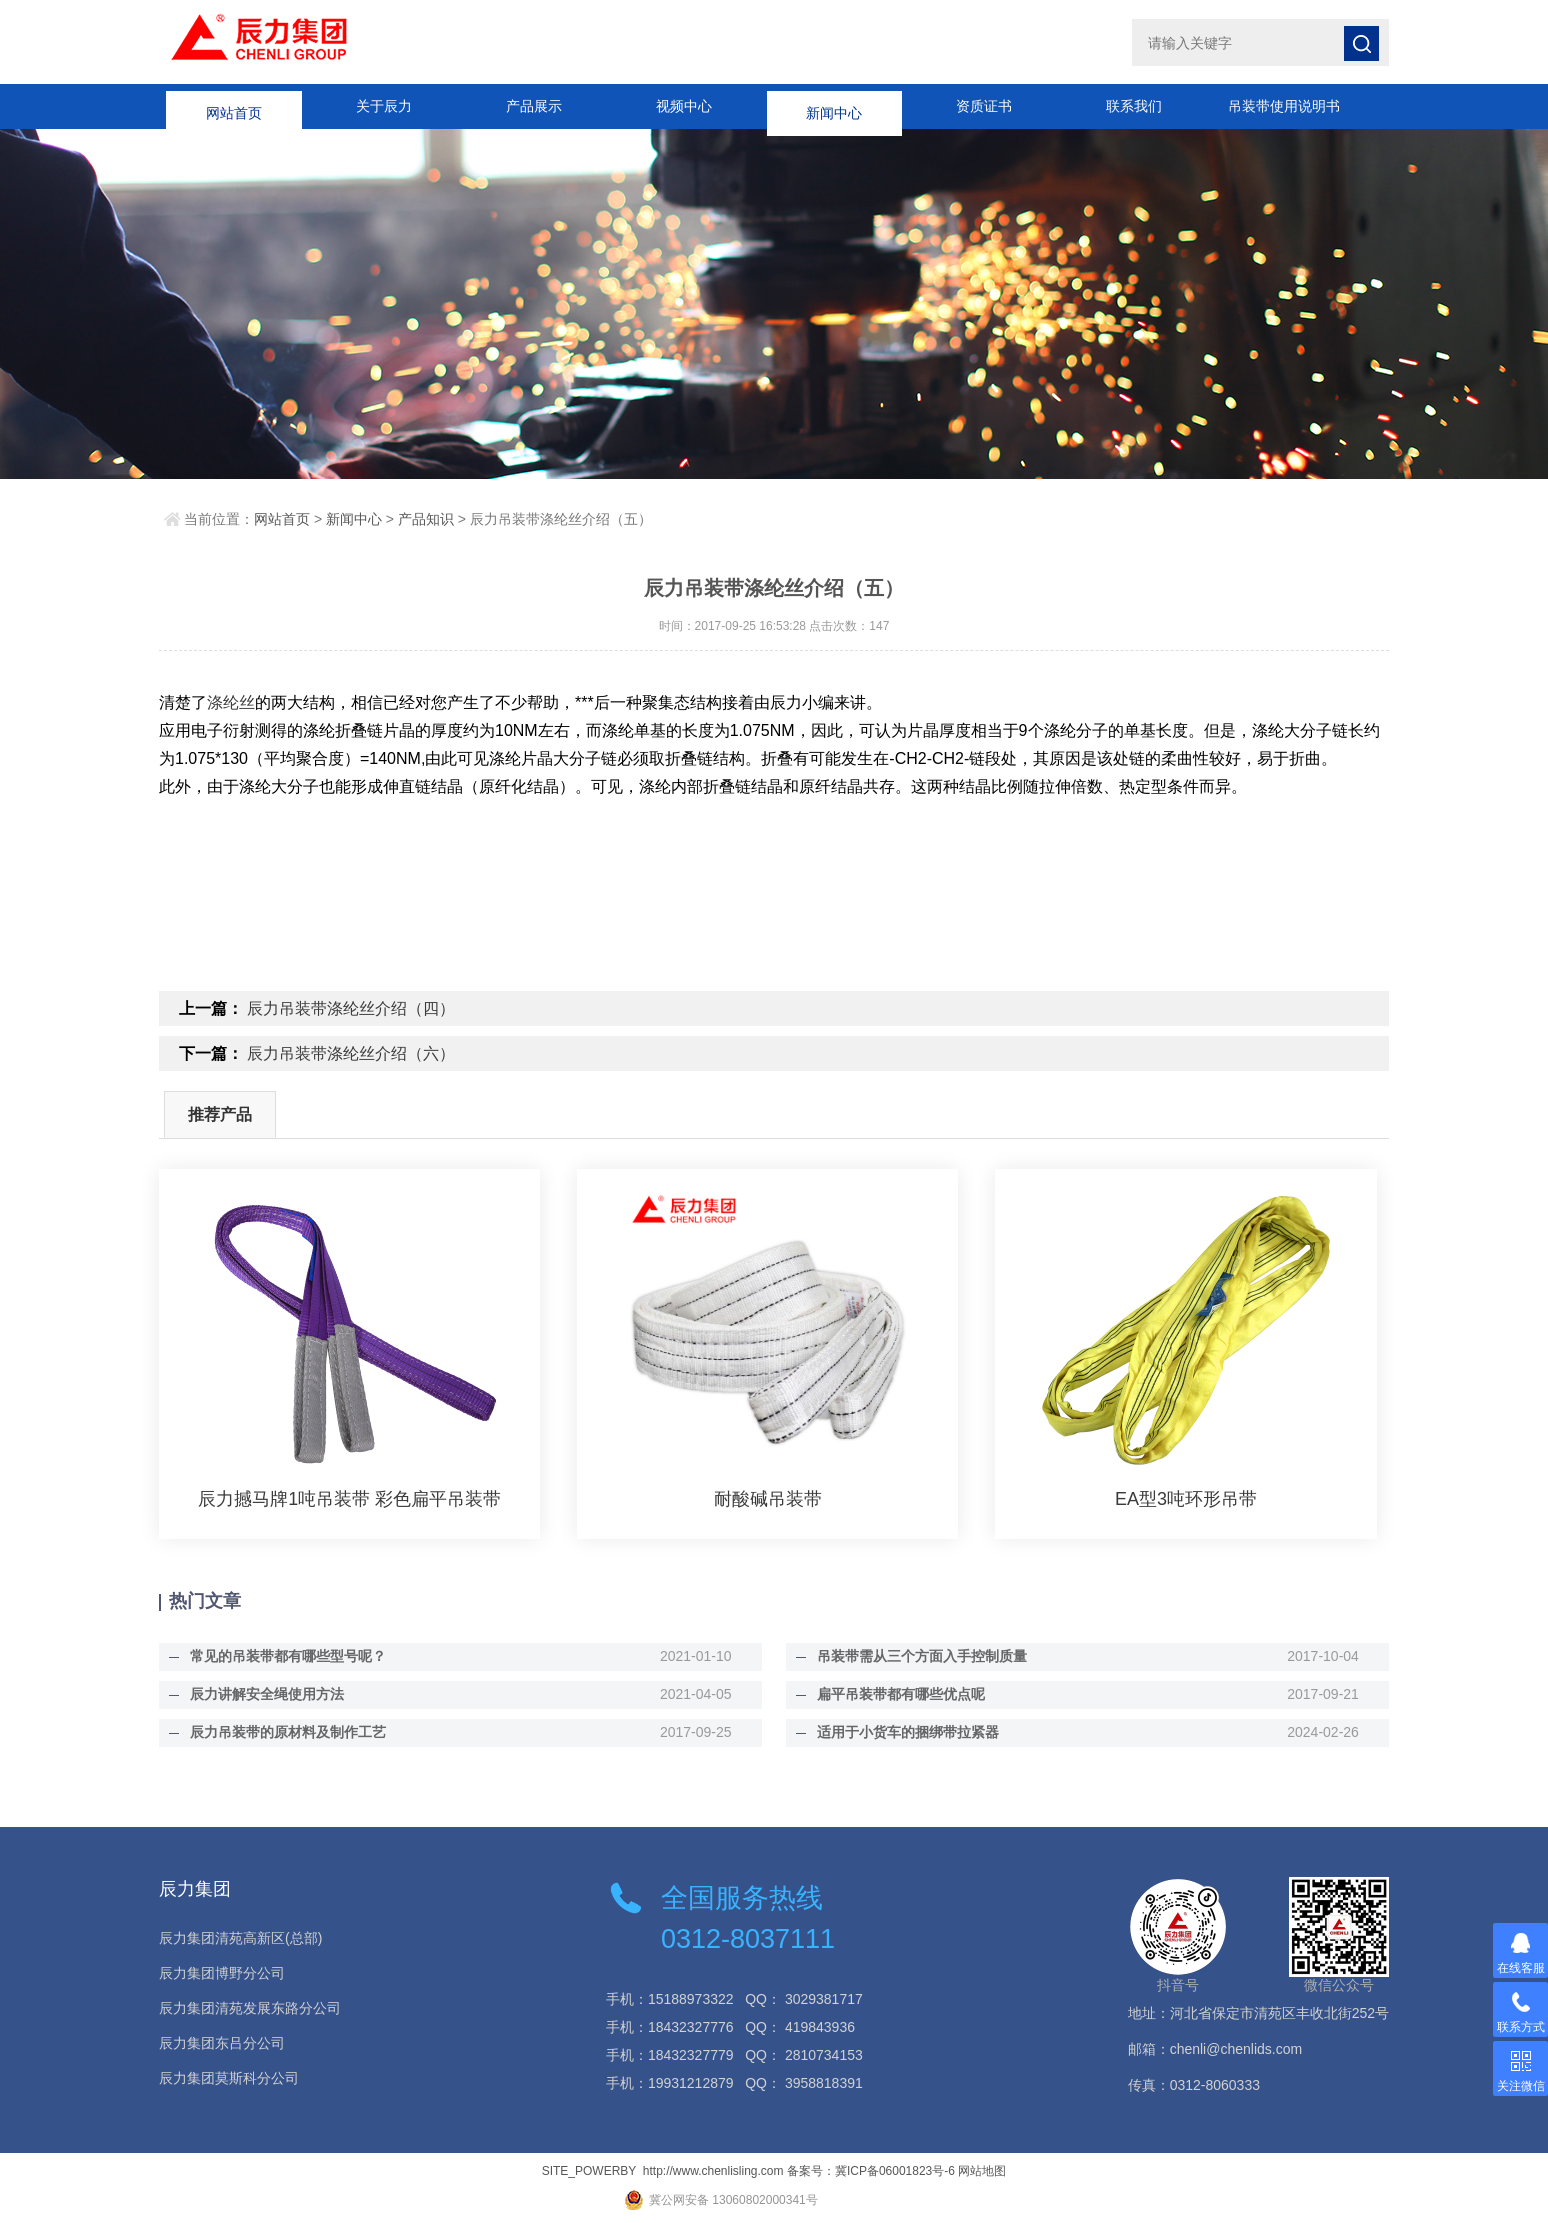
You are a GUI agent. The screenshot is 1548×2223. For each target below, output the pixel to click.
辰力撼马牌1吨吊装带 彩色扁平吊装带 (349, 1499)
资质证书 (984, 106)
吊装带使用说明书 (1284, 106)
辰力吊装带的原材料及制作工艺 (287, 1732)
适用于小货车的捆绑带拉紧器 (907, 1732)
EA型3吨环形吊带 (1186, 1499)
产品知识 (426, 519)
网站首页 (234, 106)
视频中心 (684, 106)
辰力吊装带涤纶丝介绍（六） (351, 1053)
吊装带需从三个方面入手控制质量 (921, 1656)
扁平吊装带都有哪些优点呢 (900, 1694)
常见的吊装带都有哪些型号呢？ (287, 1656)
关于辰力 (384, 106)
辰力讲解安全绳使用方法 (266, 1694)
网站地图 (982, 2171)
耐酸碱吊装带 (768, 1499)
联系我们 (1134, 106)
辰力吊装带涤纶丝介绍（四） (351, 1008)
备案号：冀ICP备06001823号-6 (871, 2171)
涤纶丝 (231, 702)
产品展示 (534, 106)
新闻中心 (834, 106)
